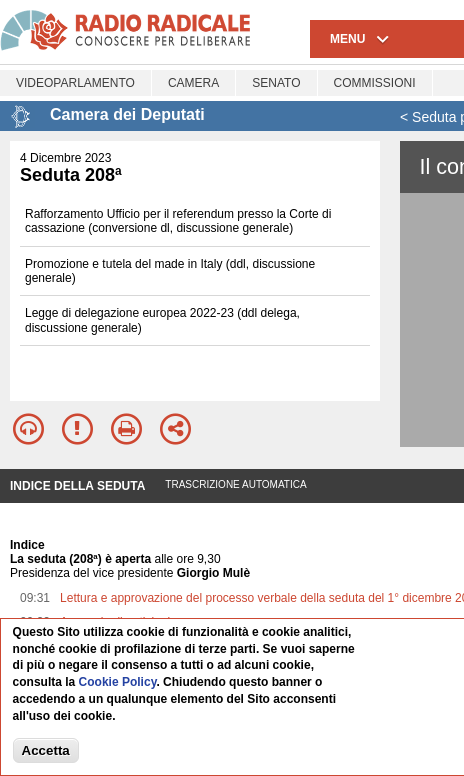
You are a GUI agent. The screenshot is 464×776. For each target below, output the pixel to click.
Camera (193, 83)
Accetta (46, 750)
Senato (276, 83)
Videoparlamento (75, 83)
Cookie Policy (118, 683)
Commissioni (375, 83)
